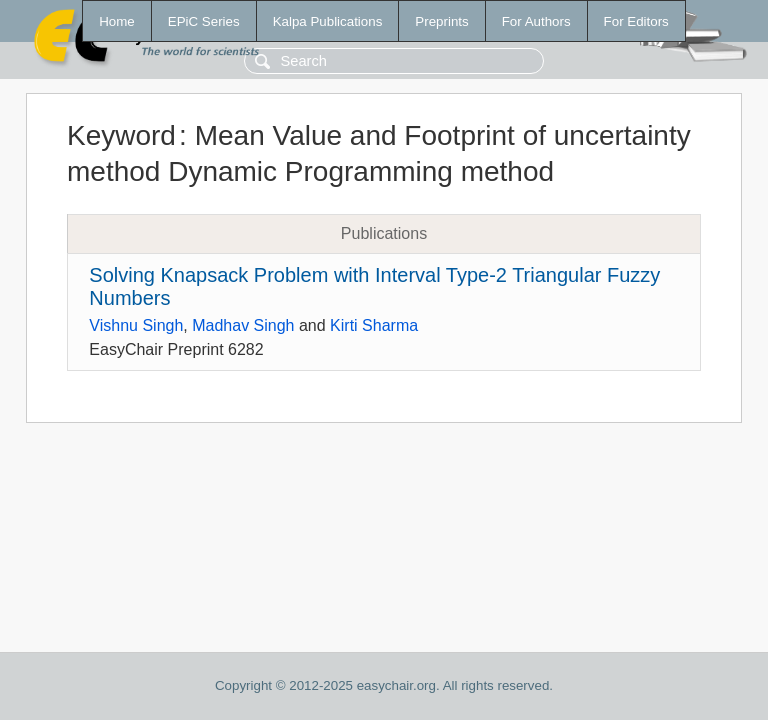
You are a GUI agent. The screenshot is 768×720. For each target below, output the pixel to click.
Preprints (441, 21)
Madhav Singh (243, 325)
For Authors (536, 21)
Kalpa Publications (328, 21)
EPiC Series (204, 21)
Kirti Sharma (374, 325)
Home (117, 21)
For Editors (636, 21)
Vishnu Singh (136, 325)
